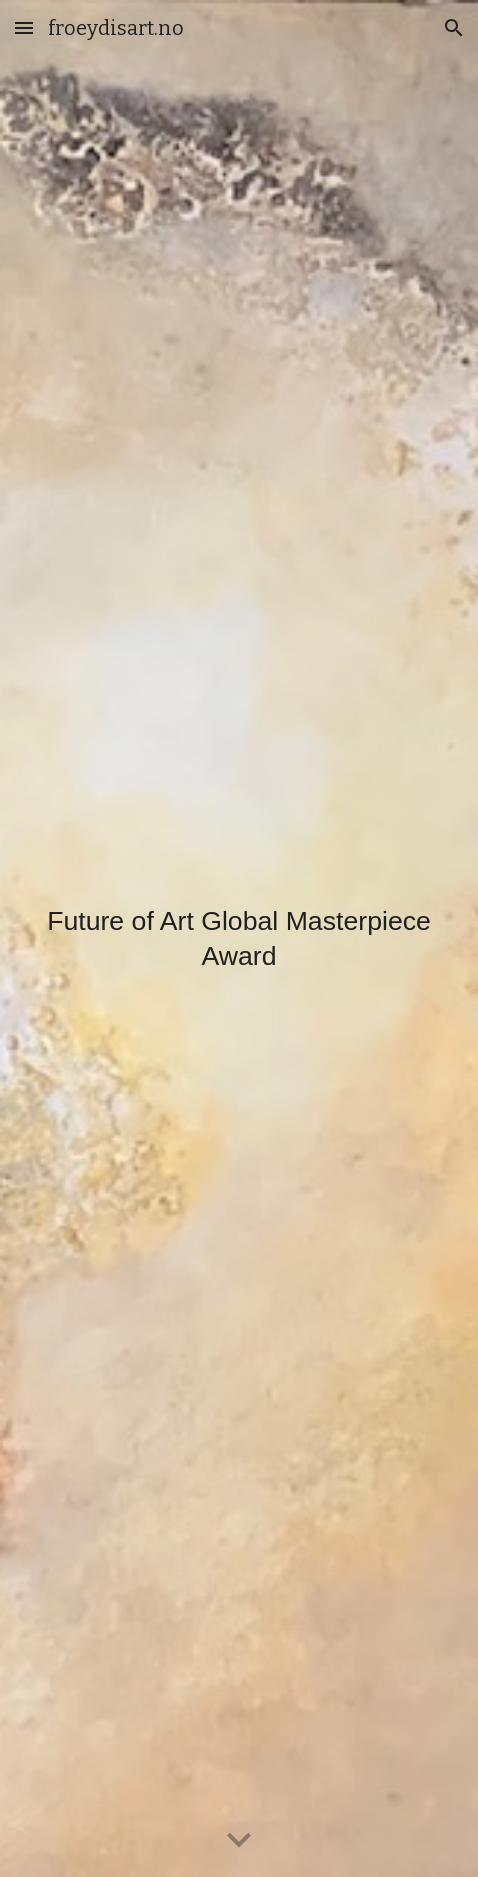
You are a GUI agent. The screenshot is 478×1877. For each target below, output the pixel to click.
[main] (239, 938)
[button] (24, 27)
